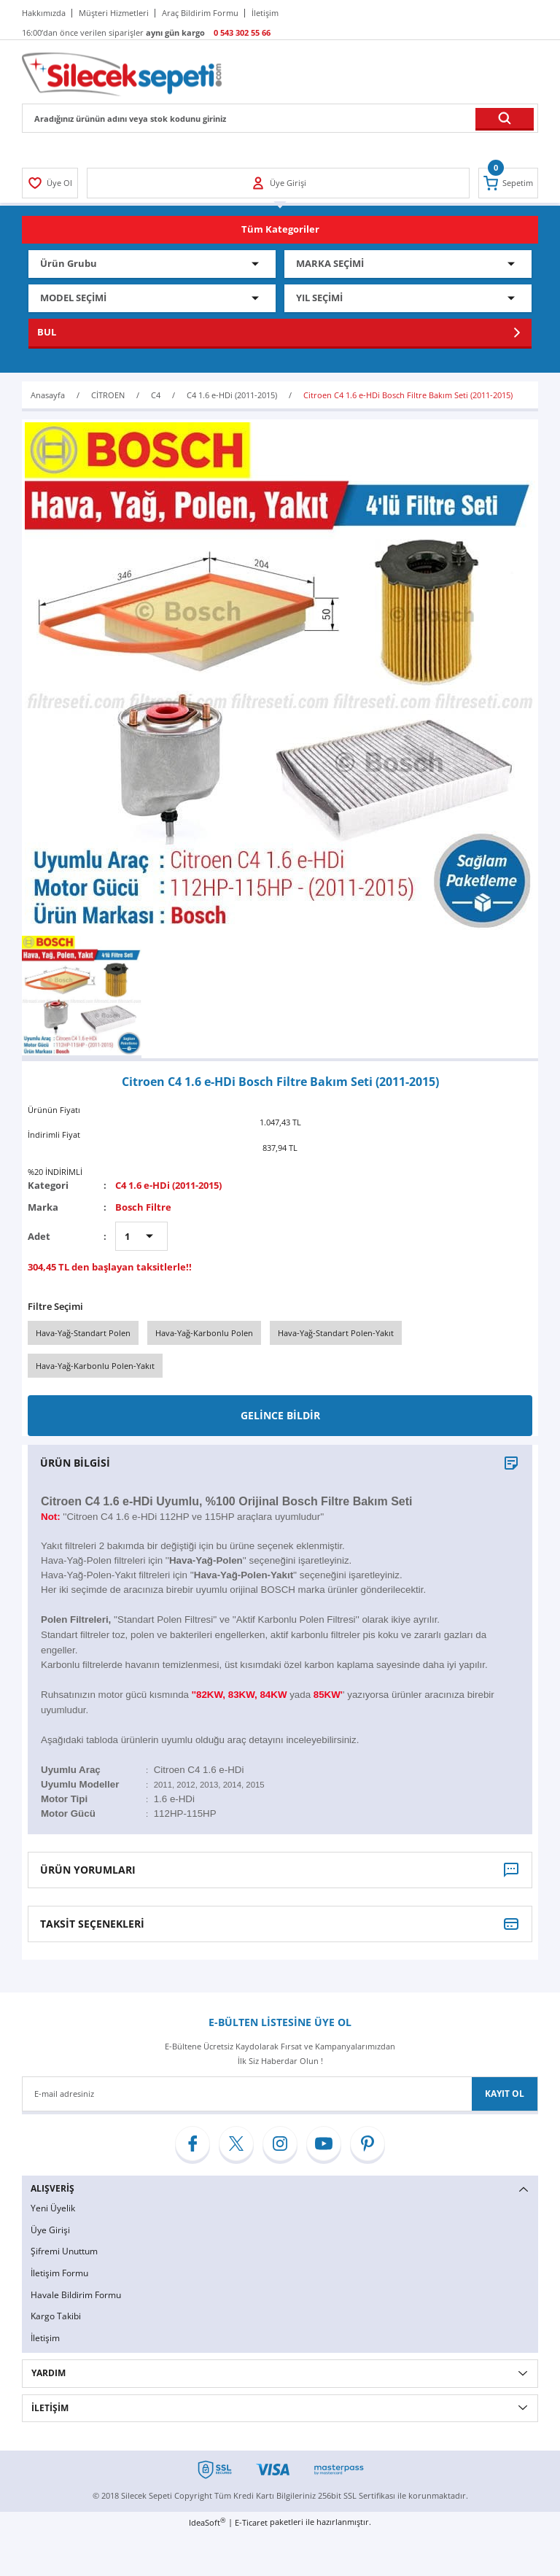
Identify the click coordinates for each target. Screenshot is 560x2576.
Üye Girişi (50, 2230)
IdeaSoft (207, 2522)
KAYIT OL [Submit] (504, 2093)
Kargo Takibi (56, 2316)
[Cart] (508, 183)
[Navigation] (280, 230)
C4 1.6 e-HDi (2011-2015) (168, 1185)
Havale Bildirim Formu (76, 2295)
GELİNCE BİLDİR (280, 1415)
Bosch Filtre (143, 1207)
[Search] (280, 118)
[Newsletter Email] (280, 2093)
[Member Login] (50, 183)
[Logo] (122, 73)
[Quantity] (141, 1236)
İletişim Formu (59, 2273)
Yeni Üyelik (53, 2208)
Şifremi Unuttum (64, 2251)
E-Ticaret (251, 2522)
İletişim (45, 2338)
